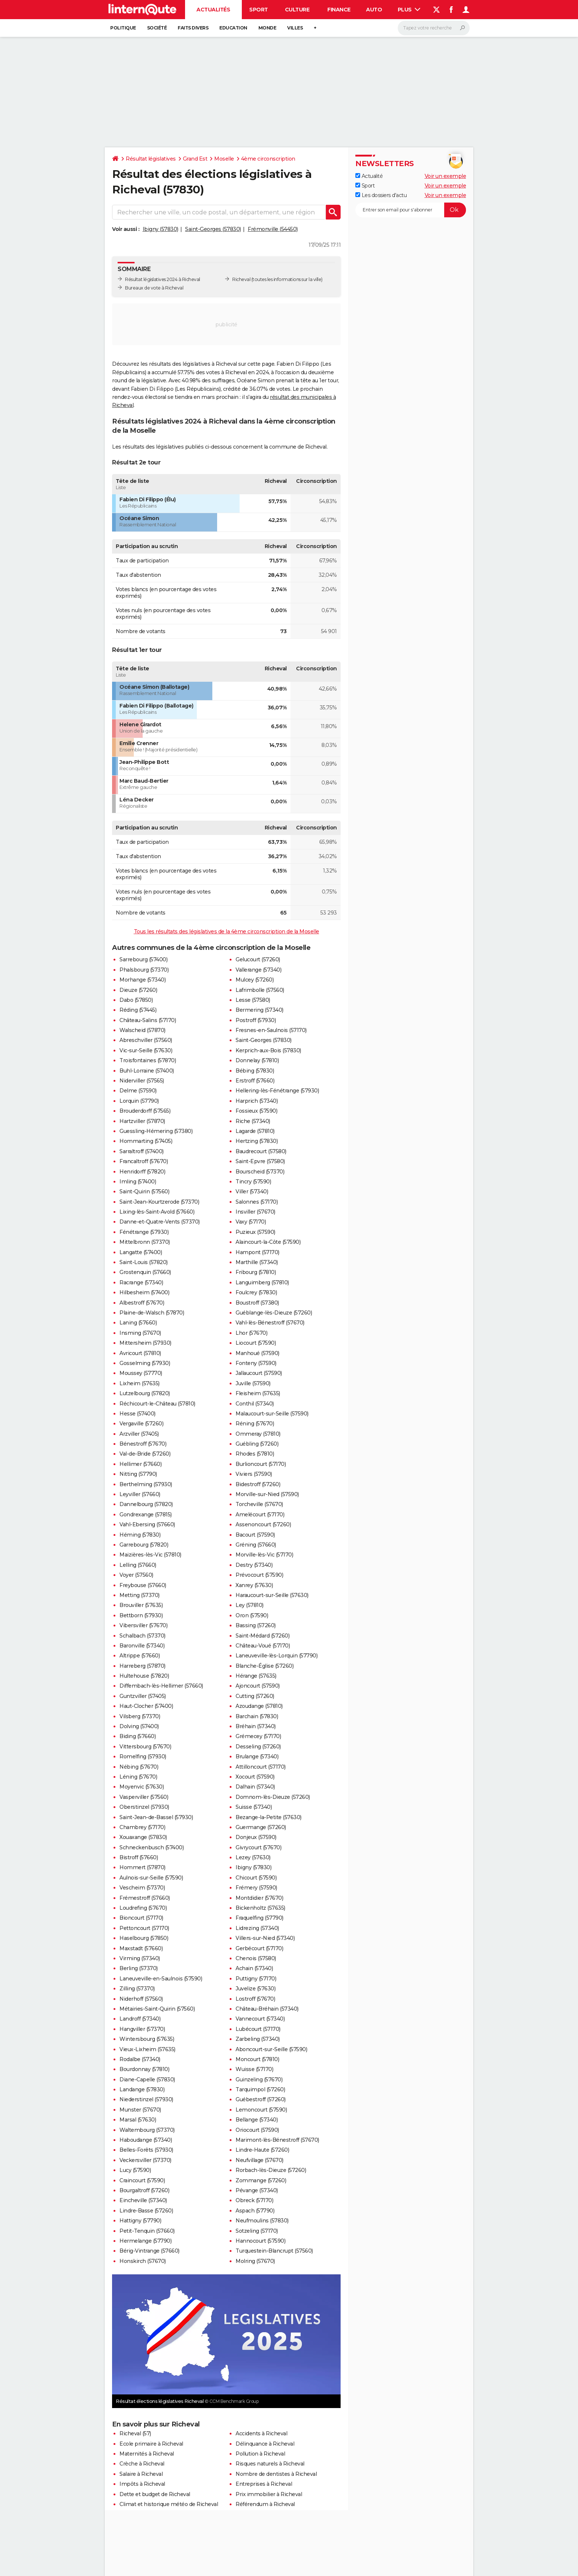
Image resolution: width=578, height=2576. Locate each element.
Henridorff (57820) (142, 1171)
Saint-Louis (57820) (143, 1262)
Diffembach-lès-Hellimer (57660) (161, 1685)
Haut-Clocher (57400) (146, 1706)
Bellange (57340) (257, 2119)
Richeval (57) (135, 2433)
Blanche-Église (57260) (264, 1666)
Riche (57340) (253, 1121)
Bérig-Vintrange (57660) (149, 2250)
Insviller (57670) (255, 1211)
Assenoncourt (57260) (263, 1524)
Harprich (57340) (257, 1101)
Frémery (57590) (256, 1887)
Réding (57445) (137, 1010)
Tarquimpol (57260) (260, 2089)
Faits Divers (193, 28)
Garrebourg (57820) (143, 1544)
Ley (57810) (250, 1605)
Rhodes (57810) (255, 1453)
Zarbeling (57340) (258, 2039)
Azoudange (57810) (259, 1706)
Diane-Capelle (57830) (147, 2079)
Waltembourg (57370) (147, 2130)
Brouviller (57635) (141, 1605)
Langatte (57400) (140, 1252)
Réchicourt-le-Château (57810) (157, 1403)
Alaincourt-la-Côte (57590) (268, 1242)
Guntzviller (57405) (142, 1696)
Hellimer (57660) (140, 1464)
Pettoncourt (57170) (144, 1928)
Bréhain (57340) (256, 1726)
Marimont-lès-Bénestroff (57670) (277, 2140)
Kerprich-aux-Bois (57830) (268, 1050)
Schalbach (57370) (142, 1635)
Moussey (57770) (140, 1373)
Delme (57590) (138, 1090)
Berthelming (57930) (145, 1484)
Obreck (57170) (254, 2200)
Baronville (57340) (141, 1645)
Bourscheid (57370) (260, 1171)
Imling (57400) (137, 1181)
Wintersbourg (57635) (146, 2039)
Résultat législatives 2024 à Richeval (162, 279)
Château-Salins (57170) (147, 1020)
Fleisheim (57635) (258, 1393)
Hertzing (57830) (257, 1141)
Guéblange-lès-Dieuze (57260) (274, 1312)
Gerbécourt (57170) (259, 1948)
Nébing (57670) (138, 1766)
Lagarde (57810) (255, 1131)
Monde (267, 28)
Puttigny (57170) (256, 1978)
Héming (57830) (139, 1534)
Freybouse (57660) (142, 1585)
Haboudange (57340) (145, 2140)
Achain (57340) (254, 1968)
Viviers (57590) (254, 1474)
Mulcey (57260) (255, 979)
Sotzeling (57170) (257, 2231)
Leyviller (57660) (139, 1494)
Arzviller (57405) (139, 1434)
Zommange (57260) (261, 2180)
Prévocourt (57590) (259, 1575)
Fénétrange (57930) (143, 1232)
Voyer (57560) (136, 1575)
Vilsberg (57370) (139, 1716)
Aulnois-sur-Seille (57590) (151, 1877)
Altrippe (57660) (139, 1655)
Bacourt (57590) (255, 1534)
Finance (339, 9)
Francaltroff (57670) (143, 1161)
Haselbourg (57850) (143, 1938)
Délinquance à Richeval (265, 2443)
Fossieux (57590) (256, 1111)
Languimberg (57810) (262, 1282)
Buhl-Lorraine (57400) (146, 1070)
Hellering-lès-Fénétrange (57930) (277, 1090)
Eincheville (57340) (143, 2200)
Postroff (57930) (256, 1020)
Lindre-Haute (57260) (262, 2150)
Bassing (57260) (256, 1625)
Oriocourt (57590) (257, 2130)
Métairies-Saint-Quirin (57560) (157, 2008)
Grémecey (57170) (258, 1736)
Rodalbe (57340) (139, 2059)
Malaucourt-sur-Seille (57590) (272, 1413)
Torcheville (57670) (259, 1504)
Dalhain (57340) (255, 1786)
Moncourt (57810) (257, 2059)
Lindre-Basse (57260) (146, 2210)
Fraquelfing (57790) (259, 1918)
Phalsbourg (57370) (143, 969)
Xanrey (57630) (254, 1585)
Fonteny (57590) (256, 1363)
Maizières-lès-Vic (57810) (150, 1554)
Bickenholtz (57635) (260, 1908)
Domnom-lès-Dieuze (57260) (273, 1797)
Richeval (241, 279)
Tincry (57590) (253, 1181)
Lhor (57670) (251, 1333)
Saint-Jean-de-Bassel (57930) (156, 1817)
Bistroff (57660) (138, 1857)
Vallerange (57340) (258, 969)
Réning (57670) (255, 1423)
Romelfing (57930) (142, 1756)
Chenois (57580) (256, 1958)
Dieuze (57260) (138, 990)
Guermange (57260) (261, 1827)
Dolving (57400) (139, 1726)
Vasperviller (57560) (143, 1797)
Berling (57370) (138, 1968)
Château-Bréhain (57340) (267, 2008)
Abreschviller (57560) (145, 1040)
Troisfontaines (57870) (147, 1060)
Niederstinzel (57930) (146, 2099)
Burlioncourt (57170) (261, 1464)
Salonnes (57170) (257, 1201)
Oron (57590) (252, 1615)
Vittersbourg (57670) (145, 1746)
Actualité (369, 176)
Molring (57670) (255, 2261)
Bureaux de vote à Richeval (154, 288)
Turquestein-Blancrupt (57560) (274, 2250)
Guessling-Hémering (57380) (155, 1131)
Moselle (224, 158)
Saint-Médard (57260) (262, 1635)
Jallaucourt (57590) (259, 1373)
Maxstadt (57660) (141, 1948)
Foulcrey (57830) (256, 1292)
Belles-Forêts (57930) (146, 2150)
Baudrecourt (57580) (261, 1151)
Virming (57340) (139, 1958)
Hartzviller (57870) (142, 1121)
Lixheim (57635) (139, 1383)
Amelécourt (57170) (260, 1514)
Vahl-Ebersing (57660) (147, 1524)
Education (233, 28)
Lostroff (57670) (255, 1999)
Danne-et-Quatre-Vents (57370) (159, 1221)
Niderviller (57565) (141, 1080)
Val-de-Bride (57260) (144, 1453)
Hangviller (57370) (142, 2029)
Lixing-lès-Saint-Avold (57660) (156, 1211)
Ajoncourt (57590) (258, 1685)
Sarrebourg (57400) (143, 959)
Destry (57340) (254, 1565)
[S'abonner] (410, 210)
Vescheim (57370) (142, 1887)
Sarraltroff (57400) (141, 1151)
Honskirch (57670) (142, 2261)
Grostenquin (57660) (145, 1272)
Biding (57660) (137, 1736)
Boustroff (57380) (257, 1302)
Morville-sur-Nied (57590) (267, 1494)
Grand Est (195, 158)
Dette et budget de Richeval (154, 2494)
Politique (123, 28)
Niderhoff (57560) (141, 1999)
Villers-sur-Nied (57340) (265, 1938)
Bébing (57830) (255, 1070)
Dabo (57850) (136, 1000)
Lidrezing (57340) (257, 1928)
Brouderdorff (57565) (144, 1111)
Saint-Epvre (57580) (260, 1161)
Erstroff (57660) (255, 1080)
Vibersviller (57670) (143, 1625)
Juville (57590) (253, 1383)
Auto (374, 9)
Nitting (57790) (138, 1474)
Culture (297, 9)
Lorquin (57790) (139, 1101)
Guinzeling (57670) (259, 2079)
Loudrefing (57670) (143, 1908)
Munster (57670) (140, 2109)
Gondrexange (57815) (145, 1514)
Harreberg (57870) (142, 1666)
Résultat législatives (151, 158)
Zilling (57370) (137, 1988)
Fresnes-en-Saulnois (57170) (271, 1030)
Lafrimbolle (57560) (260, 990)
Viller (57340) (252, 1191)
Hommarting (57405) (145, 1141)
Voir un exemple (445, 176)
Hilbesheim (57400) (144, 1292)
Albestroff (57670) (141, 1302)
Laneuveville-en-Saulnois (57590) (160, 1978)
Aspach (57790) (255, 2210)
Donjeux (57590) (256, 1837)
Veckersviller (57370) (145, 2160)
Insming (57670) (140, 1333)
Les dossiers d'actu (381, 195)
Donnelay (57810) (257, 1060)
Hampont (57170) (257, 1252)
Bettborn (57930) (141, 1615)
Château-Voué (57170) (263, 1645)
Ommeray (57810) (258, 1434)
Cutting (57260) (255, 1696)
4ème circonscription (268, 158)
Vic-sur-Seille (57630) (145, 1050)
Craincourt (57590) (142, 2180)
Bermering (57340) (259, 1010)
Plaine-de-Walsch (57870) (151, 1312)
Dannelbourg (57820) (146, 1504)
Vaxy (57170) (251, 1221)
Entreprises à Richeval (264, 2484)
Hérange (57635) (256, 1676)
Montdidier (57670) (259, 1898)
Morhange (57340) (142, 979)
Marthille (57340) (257, 1262)
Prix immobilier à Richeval (269, 2494)
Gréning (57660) (256, 1544)
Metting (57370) (139, 1595)
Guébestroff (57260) (261, 2099)
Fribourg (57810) (256, 1272)
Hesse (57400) (137, 1413)
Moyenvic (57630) (141, 1786)
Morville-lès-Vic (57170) (264, 1554)
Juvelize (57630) (255, 1988)
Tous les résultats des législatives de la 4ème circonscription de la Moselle (226, 931)
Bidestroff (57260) (258, 1484)
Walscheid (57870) (142, 1030)
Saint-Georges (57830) (213, 229)
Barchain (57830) (257, 1716)
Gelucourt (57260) (258, 959)
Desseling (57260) (258, 1746)
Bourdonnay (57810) (144, 2069)
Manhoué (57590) (257, 1353)
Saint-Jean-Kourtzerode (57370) (159, 1201)
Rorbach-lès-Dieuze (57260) (271, 2170)
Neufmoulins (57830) (262, 2220)
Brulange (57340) (257, 1756)
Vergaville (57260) (141, 1423)
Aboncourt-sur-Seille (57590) (271, 2049)
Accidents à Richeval (261, 2433)
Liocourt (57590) (256, 1343)
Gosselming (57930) (144, 1363)
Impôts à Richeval (142, 2484)
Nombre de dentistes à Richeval (276, 2474)
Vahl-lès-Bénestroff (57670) (270, 1322)
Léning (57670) (138, 1776)
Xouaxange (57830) (143, 1837)
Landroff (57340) (139, 2018)
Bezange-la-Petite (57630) (269, 1817)
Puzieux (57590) (255, 1232)
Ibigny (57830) (160, 229)
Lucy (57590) (135, 2170)
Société (157, 28)
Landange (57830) (141, 2089)
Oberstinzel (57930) (144, 1807)
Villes (295, 28)
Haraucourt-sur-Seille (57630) (272, 1595)
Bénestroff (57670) (142, 1443)
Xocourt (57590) (255, 1776)
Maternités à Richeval (146, 2453)
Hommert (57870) (142, 1867)
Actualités (213, 9)
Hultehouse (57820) (144, 1676)
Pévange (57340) (257, 2190)
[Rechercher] (434, 28)
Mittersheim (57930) (145, 1343)
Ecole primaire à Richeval (151, 2443)
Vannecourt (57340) (260, 2018)
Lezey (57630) (253, 1857)
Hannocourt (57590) (260, 2241)
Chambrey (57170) (142, 1827)
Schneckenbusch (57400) (151, 1847)
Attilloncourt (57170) (261, 1766)
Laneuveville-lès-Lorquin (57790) (276, 1655)
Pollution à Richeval (260, 2453)
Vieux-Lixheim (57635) (147, 2049)
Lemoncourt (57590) (261, 2109)
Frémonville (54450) (273, 229)
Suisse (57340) (254, 1807)
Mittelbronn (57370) (144, 1242)
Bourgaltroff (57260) (144, 2190)
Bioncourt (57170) (141, 1918)
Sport (258, 9)
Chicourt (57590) (256, 1877)
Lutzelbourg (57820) (144, 1393)
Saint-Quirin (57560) (144, 1191)
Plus (409, 9)
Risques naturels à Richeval (270, 2463)
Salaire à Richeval (141, 2474)
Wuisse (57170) (254, 2069)
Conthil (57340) (255, 1403)
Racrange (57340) (141, 1282)
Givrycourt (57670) (258, 1847)
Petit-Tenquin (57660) (147, 2231)
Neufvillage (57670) (259, 2160)
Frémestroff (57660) (144, 1898)
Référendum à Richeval (265, 2504)
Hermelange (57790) (145, 2241)
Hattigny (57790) (140, 2220)
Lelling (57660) (137, 1565)
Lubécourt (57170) (258, 2029)
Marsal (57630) (137, 2119)
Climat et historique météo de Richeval (168, 2504)
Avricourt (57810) (140, 1353)
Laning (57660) (138, 1322)
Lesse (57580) (253, 1000)
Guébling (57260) (257, 1443)
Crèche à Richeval (141, 2463)
